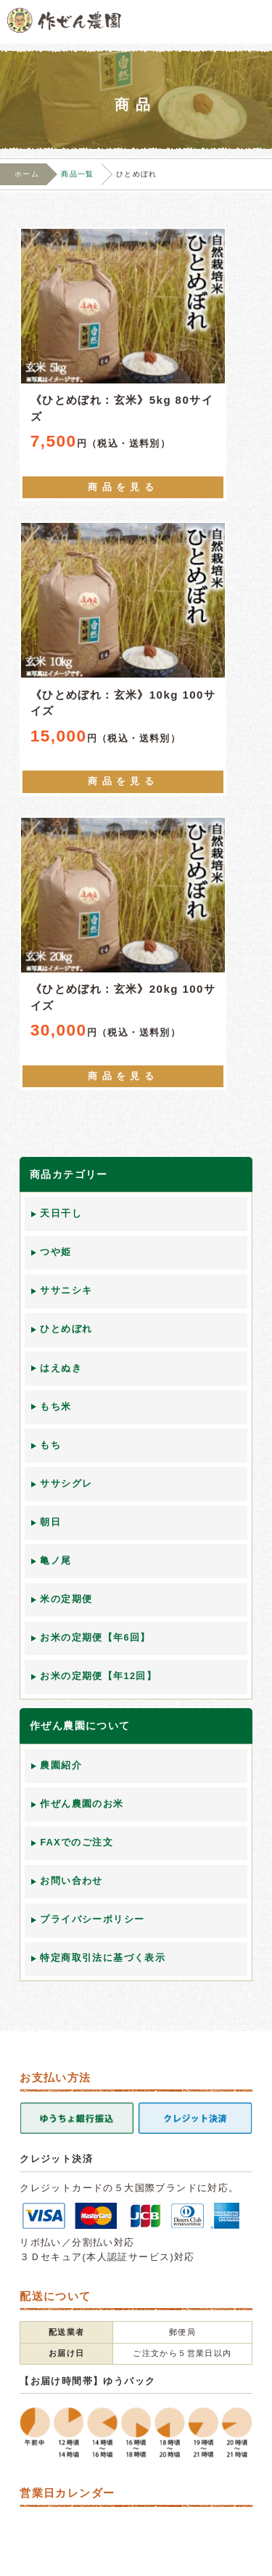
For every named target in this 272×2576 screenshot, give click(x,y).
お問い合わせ (71, 1881)
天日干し (61, 1213)
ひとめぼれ (66, 1329)
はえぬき (61, 1368)
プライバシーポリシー (92, 1919)
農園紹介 (61, 1765)
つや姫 (55, 1252)
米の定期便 (66, 1599)
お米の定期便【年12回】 (98, 1676)
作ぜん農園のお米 (81, 1804)
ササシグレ (66, 1484)
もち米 (55, 1407)
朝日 (50, 1522)
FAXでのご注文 (76, 1842)
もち (50, 1445)
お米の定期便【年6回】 (95, 1638)
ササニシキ (66, 1290)
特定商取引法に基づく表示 (102, 1958)
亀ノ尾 (55, 1561)
